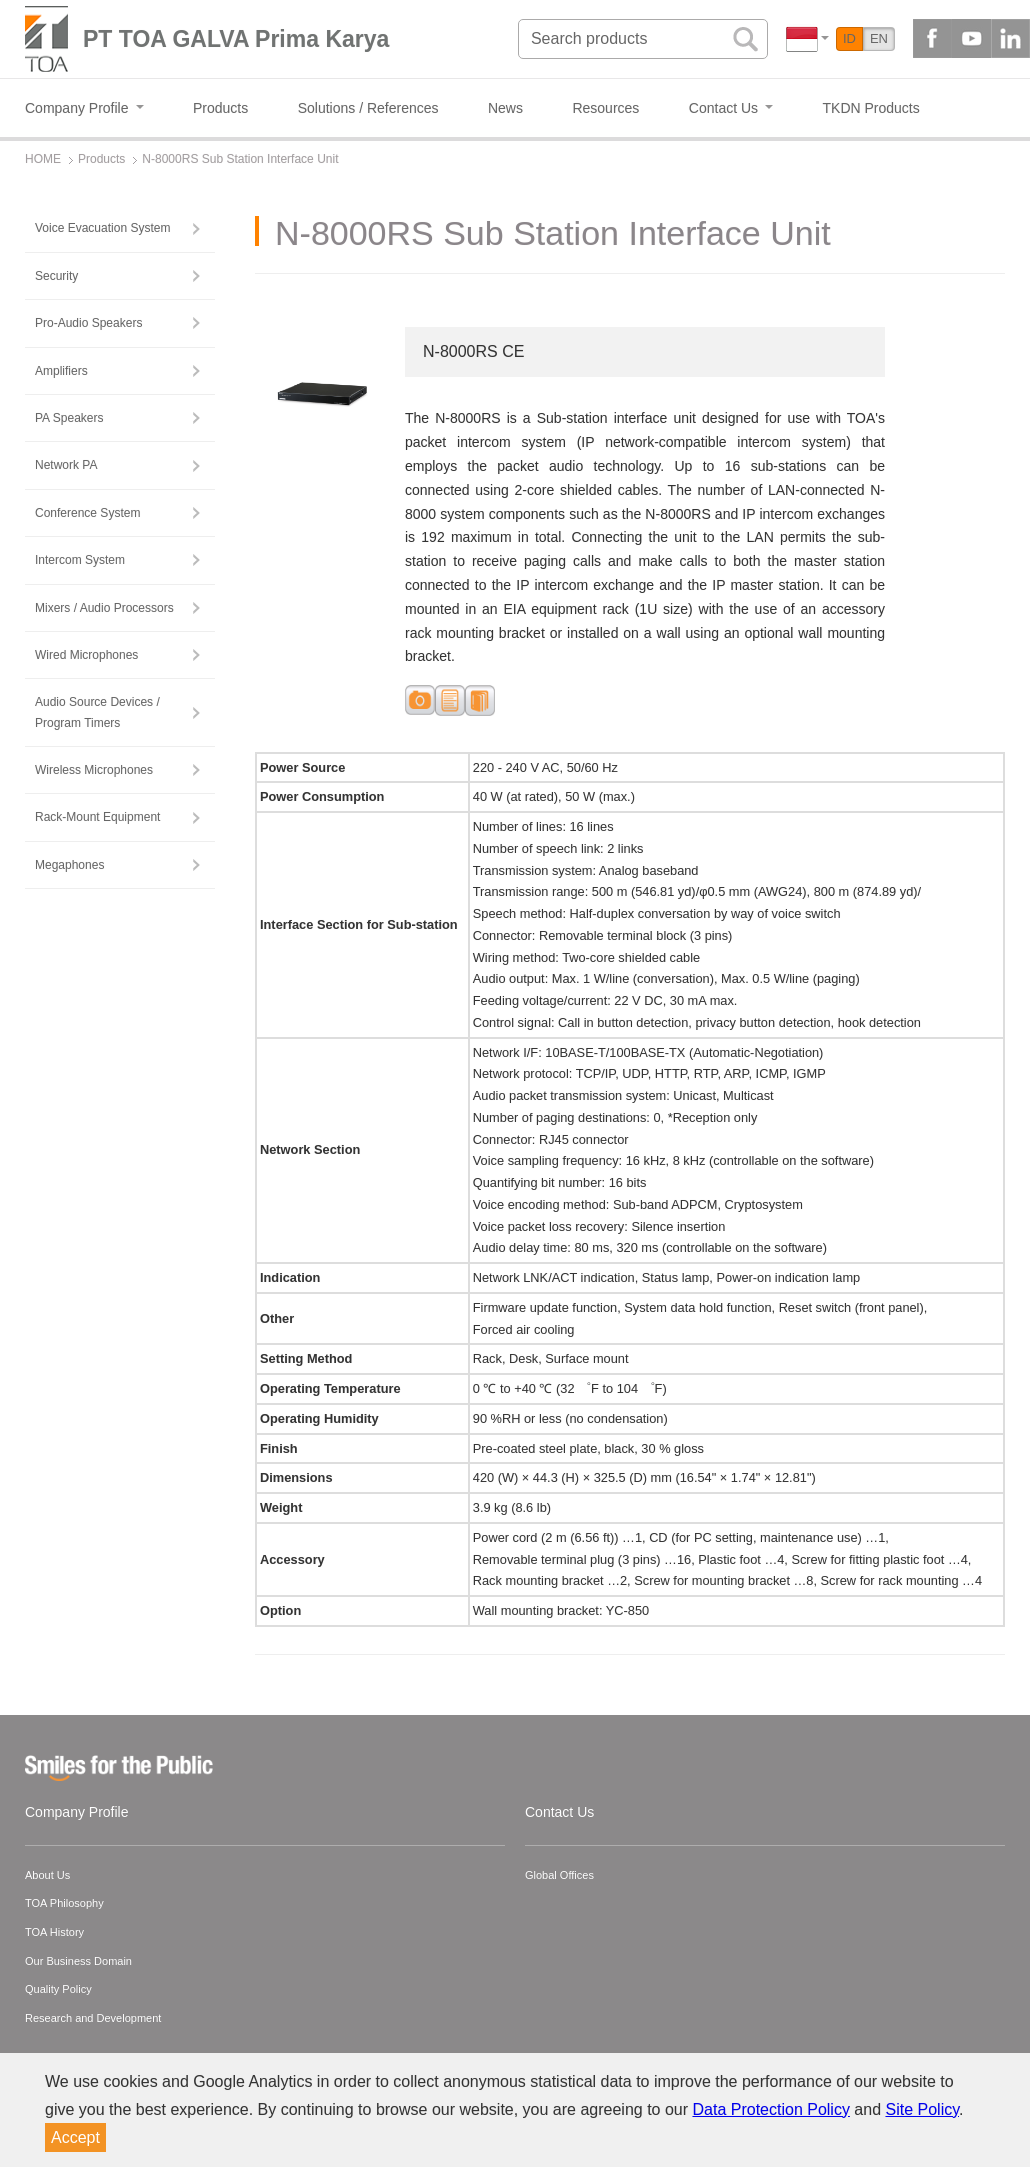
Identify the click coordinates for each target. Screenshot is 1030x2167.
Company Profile (77, 1812)
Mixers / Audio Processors (104, 608)
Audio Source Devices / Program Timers (97, 712)
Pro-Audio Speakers (88, 323)
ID (849, 38)
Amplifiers (61, 371)
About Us (47, 1875)
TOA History (54, 1932)
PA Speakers (69, 418)
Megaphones (69, 865)
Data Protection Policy (771, 2109)
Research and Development (93, 2018)
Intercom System (80, 560)
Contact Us (559, 1812)
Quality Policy (58, 1989)
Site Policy (923, 2109)
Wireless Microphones (94, 770)
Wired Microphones (86, 655)
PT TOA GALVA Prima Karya (236, 39)
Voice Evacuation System (102, 228)
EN (879, 38)
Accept (75, 2137)
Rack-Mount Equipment (97, 817)
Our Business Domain (78, 1961)
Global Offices (559, 1875)
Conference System (87, 513)
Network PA (66, 465)
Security (56, 276)
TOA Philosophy (64, 1903)
